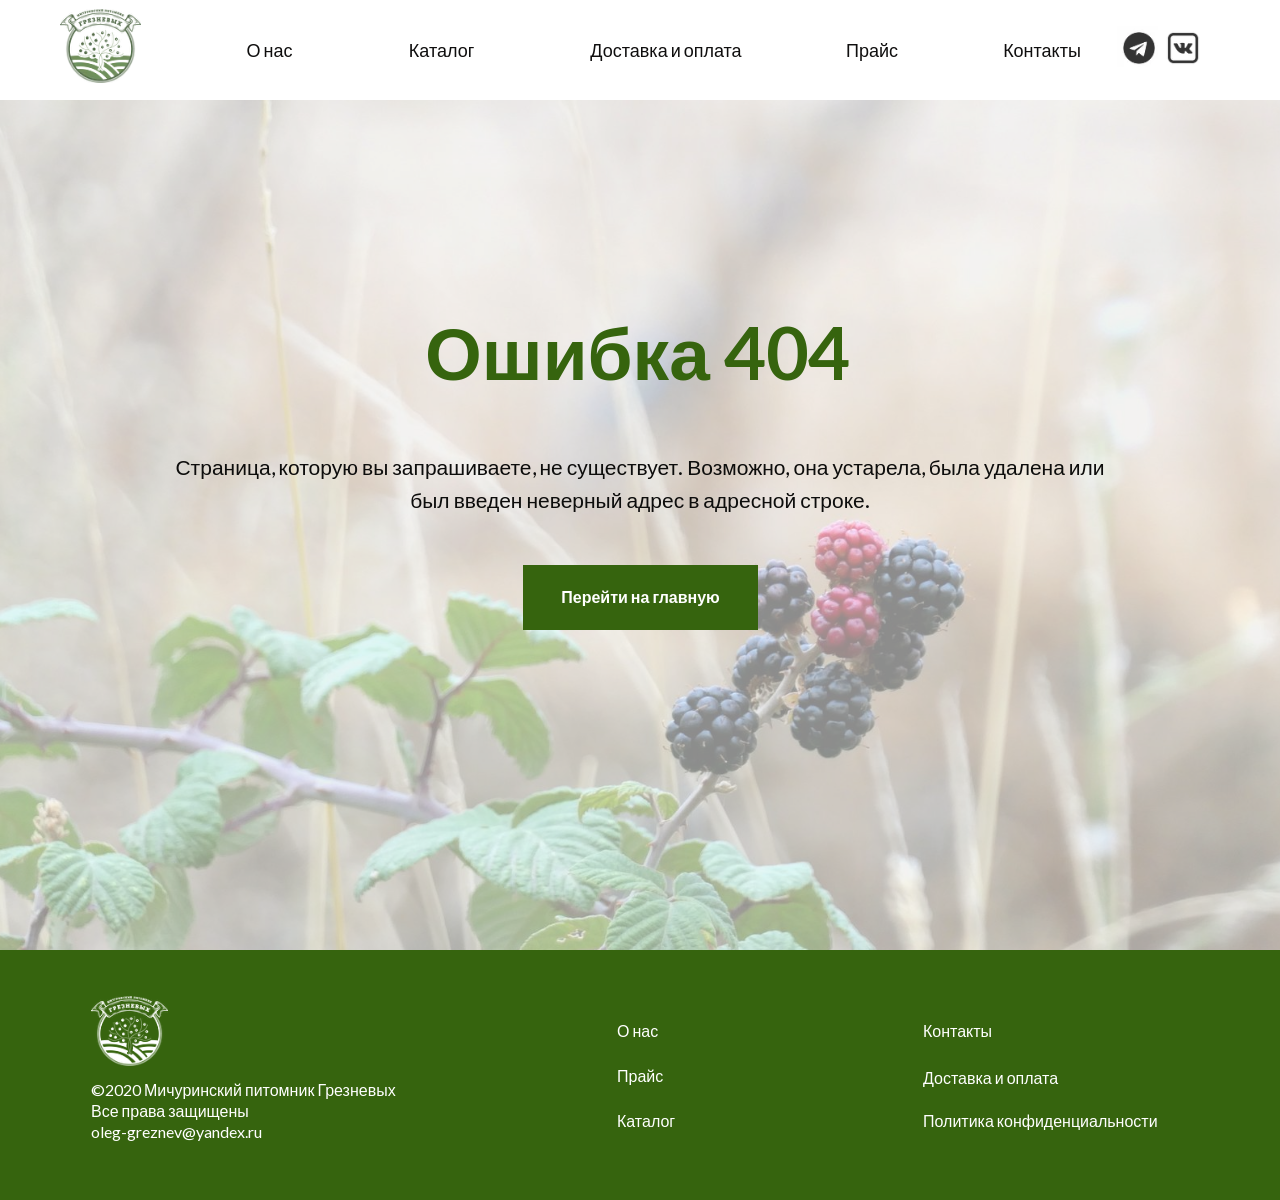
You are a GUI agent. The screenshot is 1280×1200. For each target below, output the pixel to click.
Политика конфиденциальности (1040, 1120)
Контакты (1042, 50)
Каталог (441, 50)
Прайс (872, 50)
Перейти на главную (640, 596)
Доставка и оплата (665, 50)
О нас (270, 50)
